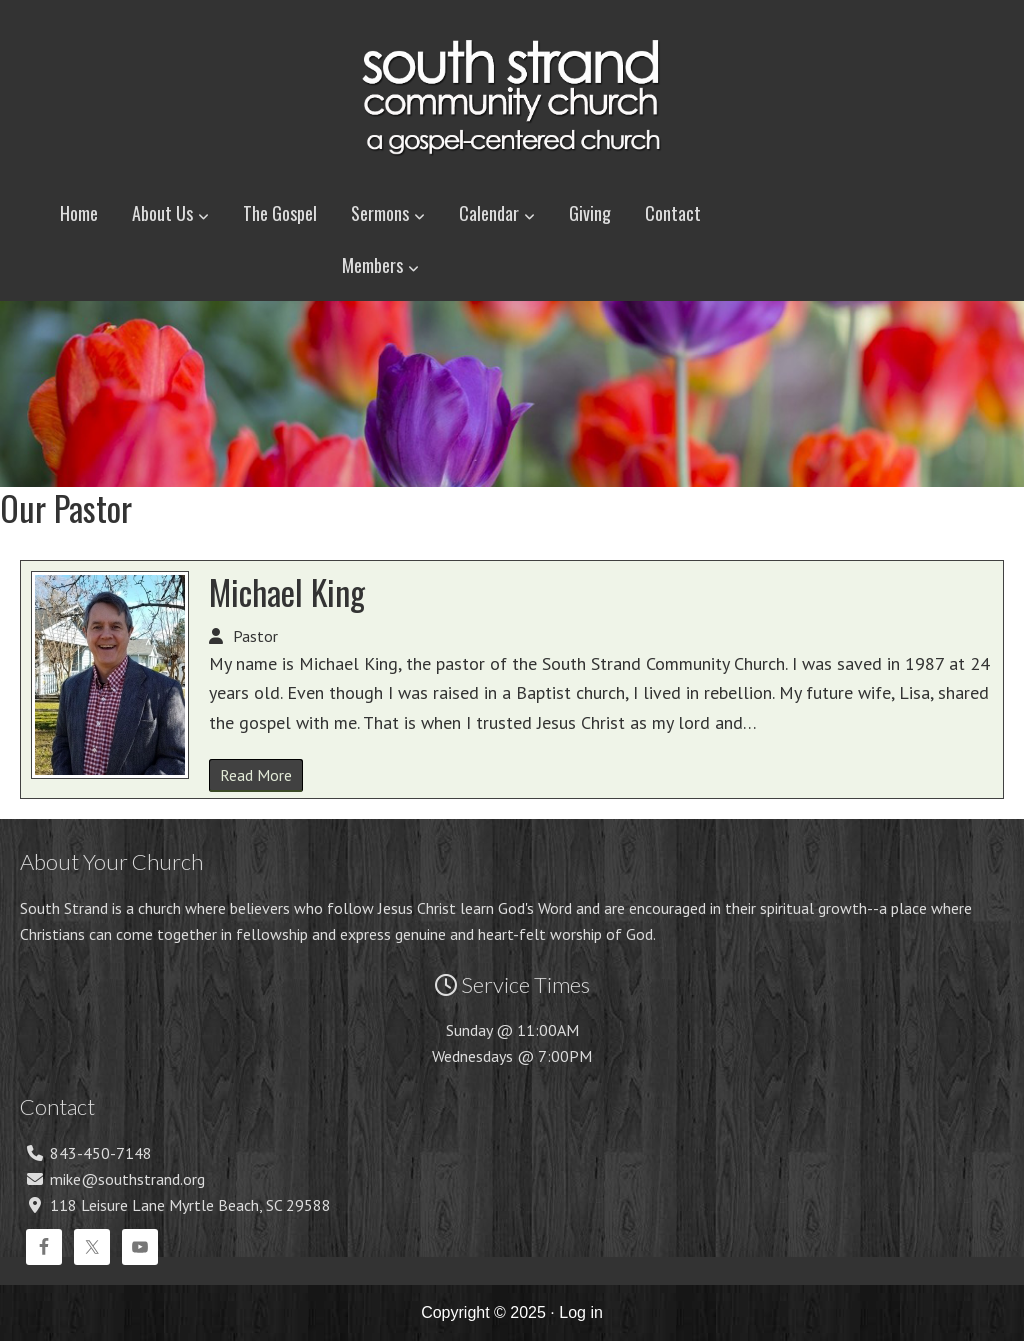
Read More (256, 775)
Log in (581, 1312)
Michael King (287, 591)
